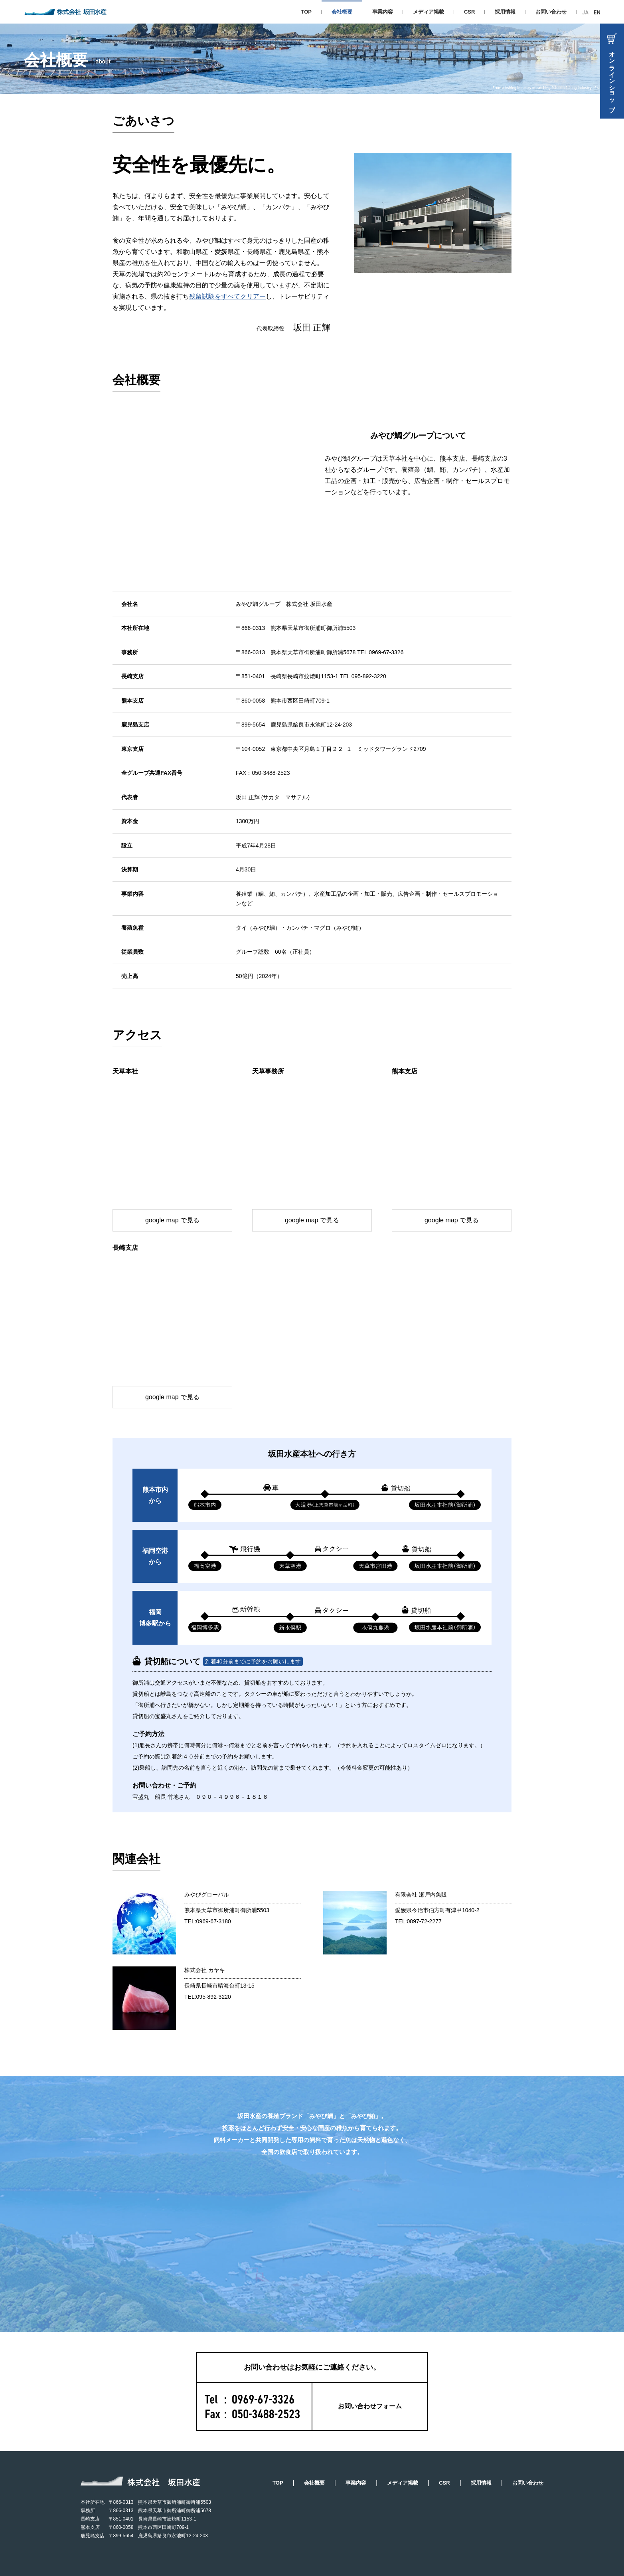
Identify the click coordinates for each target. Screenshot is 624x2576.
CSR (469, 12)
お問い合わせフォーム (370, 2406)
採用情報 (505, 12)
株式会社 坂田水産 (65, 11)
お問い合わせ (551, 12)
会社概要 (314, 2483)
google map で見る (172, 1220)
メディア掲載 (428, 12)
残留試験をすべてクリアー (227, 296)
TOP (306, 12)
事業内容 (382, 12)
